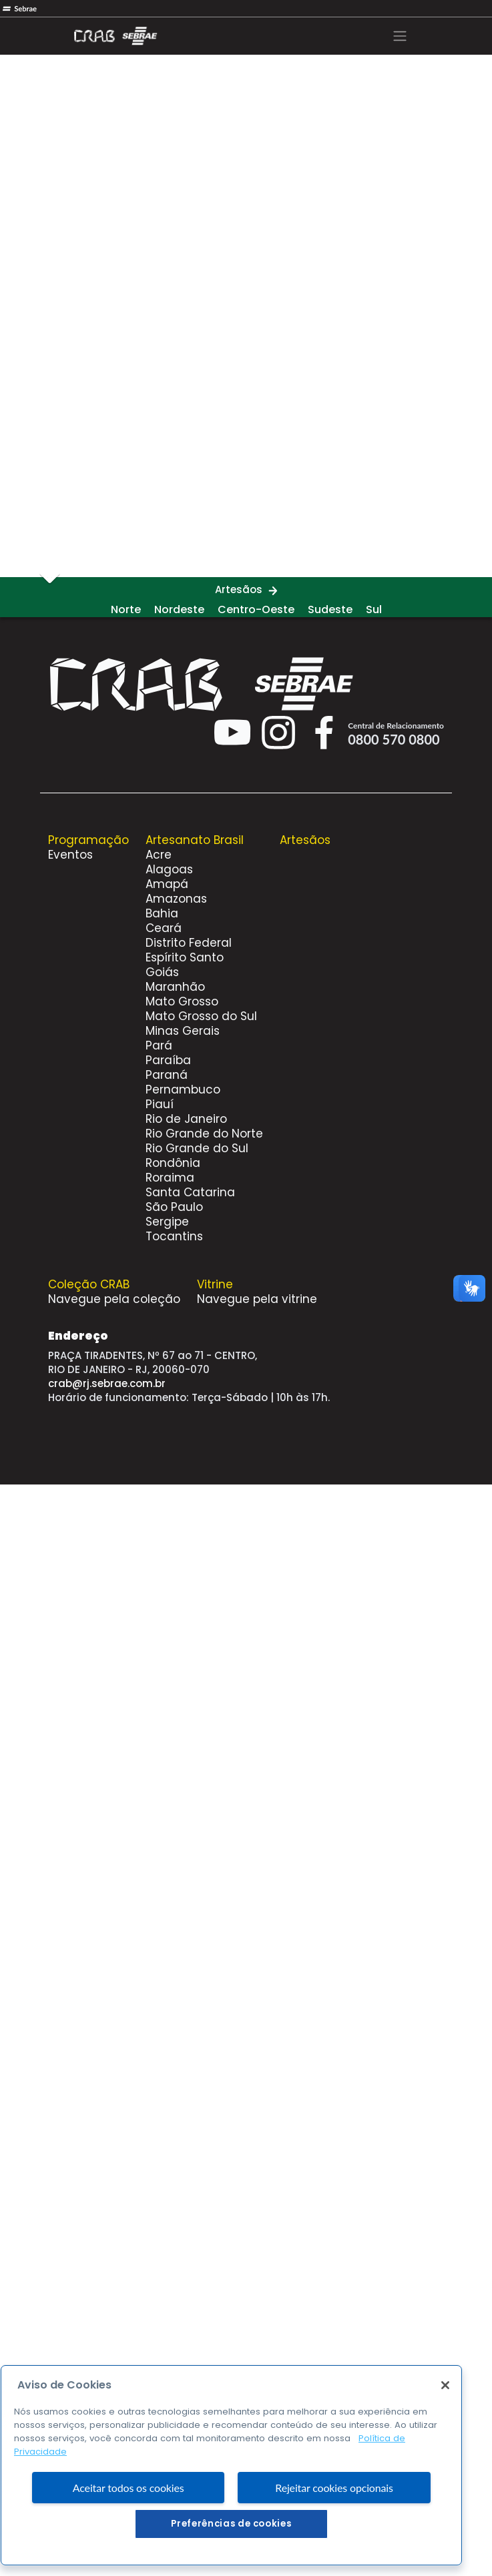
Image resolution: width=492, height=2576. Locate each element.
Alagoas (169, 869)
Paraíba (168, 1060)
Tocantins (174, 1236)
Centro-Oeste (256, 609)
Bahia (162, 913)
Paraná (167, 1075)
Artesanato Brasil (195, 840)
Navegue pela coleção (114, 1299)
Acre (159, 855)
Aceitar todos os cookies (128, 2522)
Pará (159, 1045)
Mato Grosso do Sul (201, 1016)
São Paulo (174, 1207)
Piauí (160, 1104)
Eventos (70, 855)
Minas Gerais (183, 1031)
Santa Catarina (190, 1192)
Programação (88, 840)
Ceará (164, 928)
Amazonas (176, 899)
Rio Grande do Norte (204, 1134)
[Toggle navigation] (400, 36)
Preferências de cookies (231, 2559)
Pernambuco (183, 1090)
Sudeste (330, 609)
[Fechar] (445, 2420)
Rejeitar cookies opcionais (334, 2522)
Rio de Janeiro (186, 1119)
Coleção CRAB (89, 1284)
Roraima (170, 1178)
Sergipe (167, 1222)
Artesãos (238, 589)
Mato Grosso (182, 1001)
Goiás (162, 972)
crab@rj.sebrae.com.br (107, 1383)
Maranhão (175, 987)
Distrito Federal (189, 943)
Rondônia (173, 1163)
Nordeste (179, 609)
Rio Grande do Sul (197, 1148)
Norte (126, 609)
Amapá (167, 884)
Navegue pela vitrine (257, 1299)
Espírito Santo (185, 957)
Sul (374, 609)
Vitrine (215, 1284)
